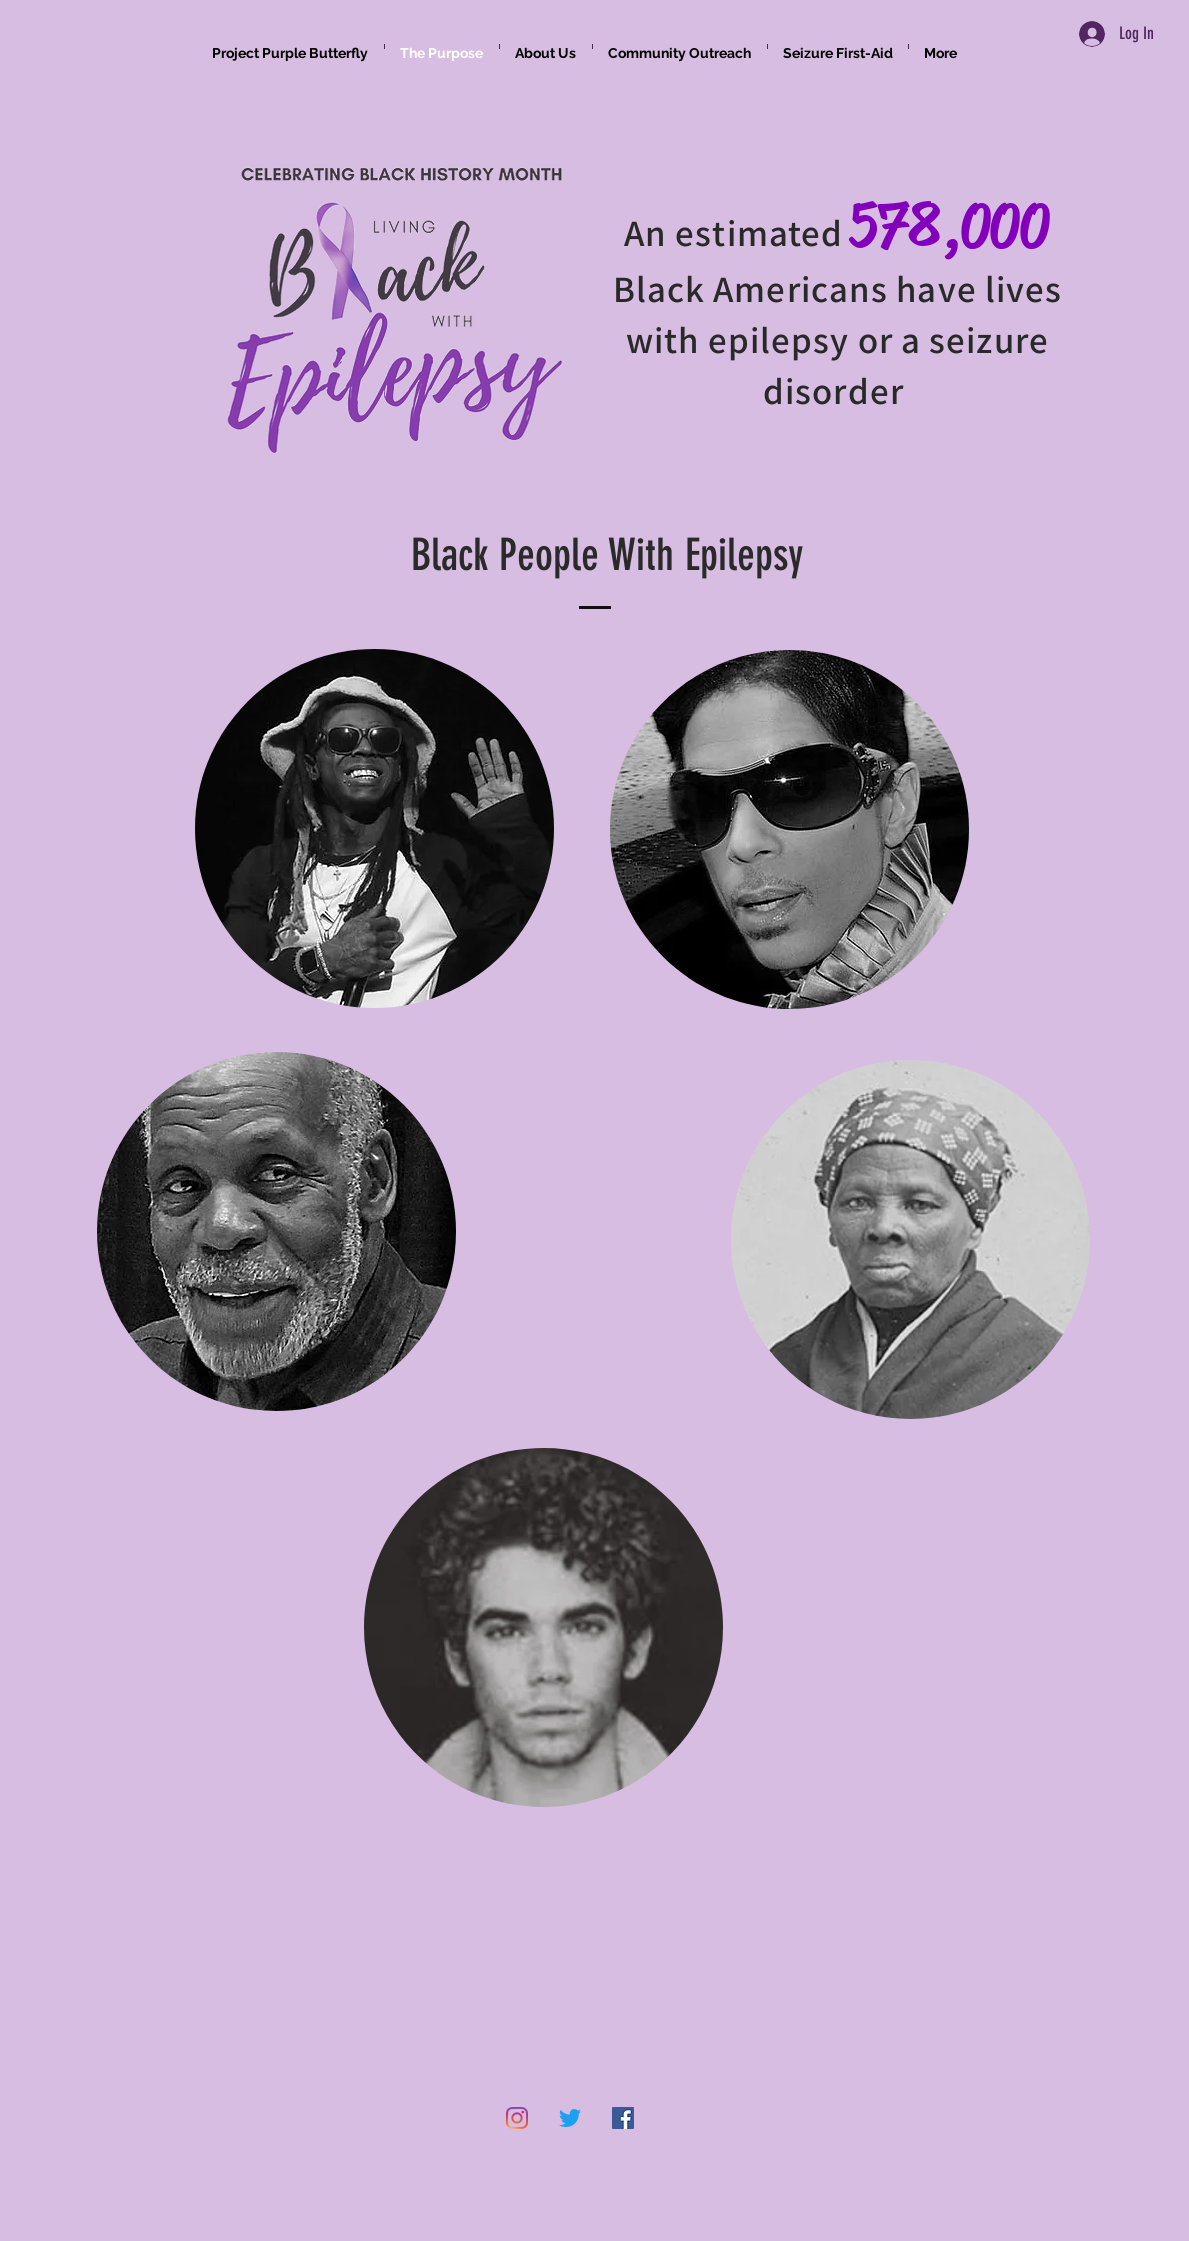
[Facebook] (623, 2118)
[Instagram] (517, 2118)
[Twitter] (570, 2118)
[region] (374, 873)
